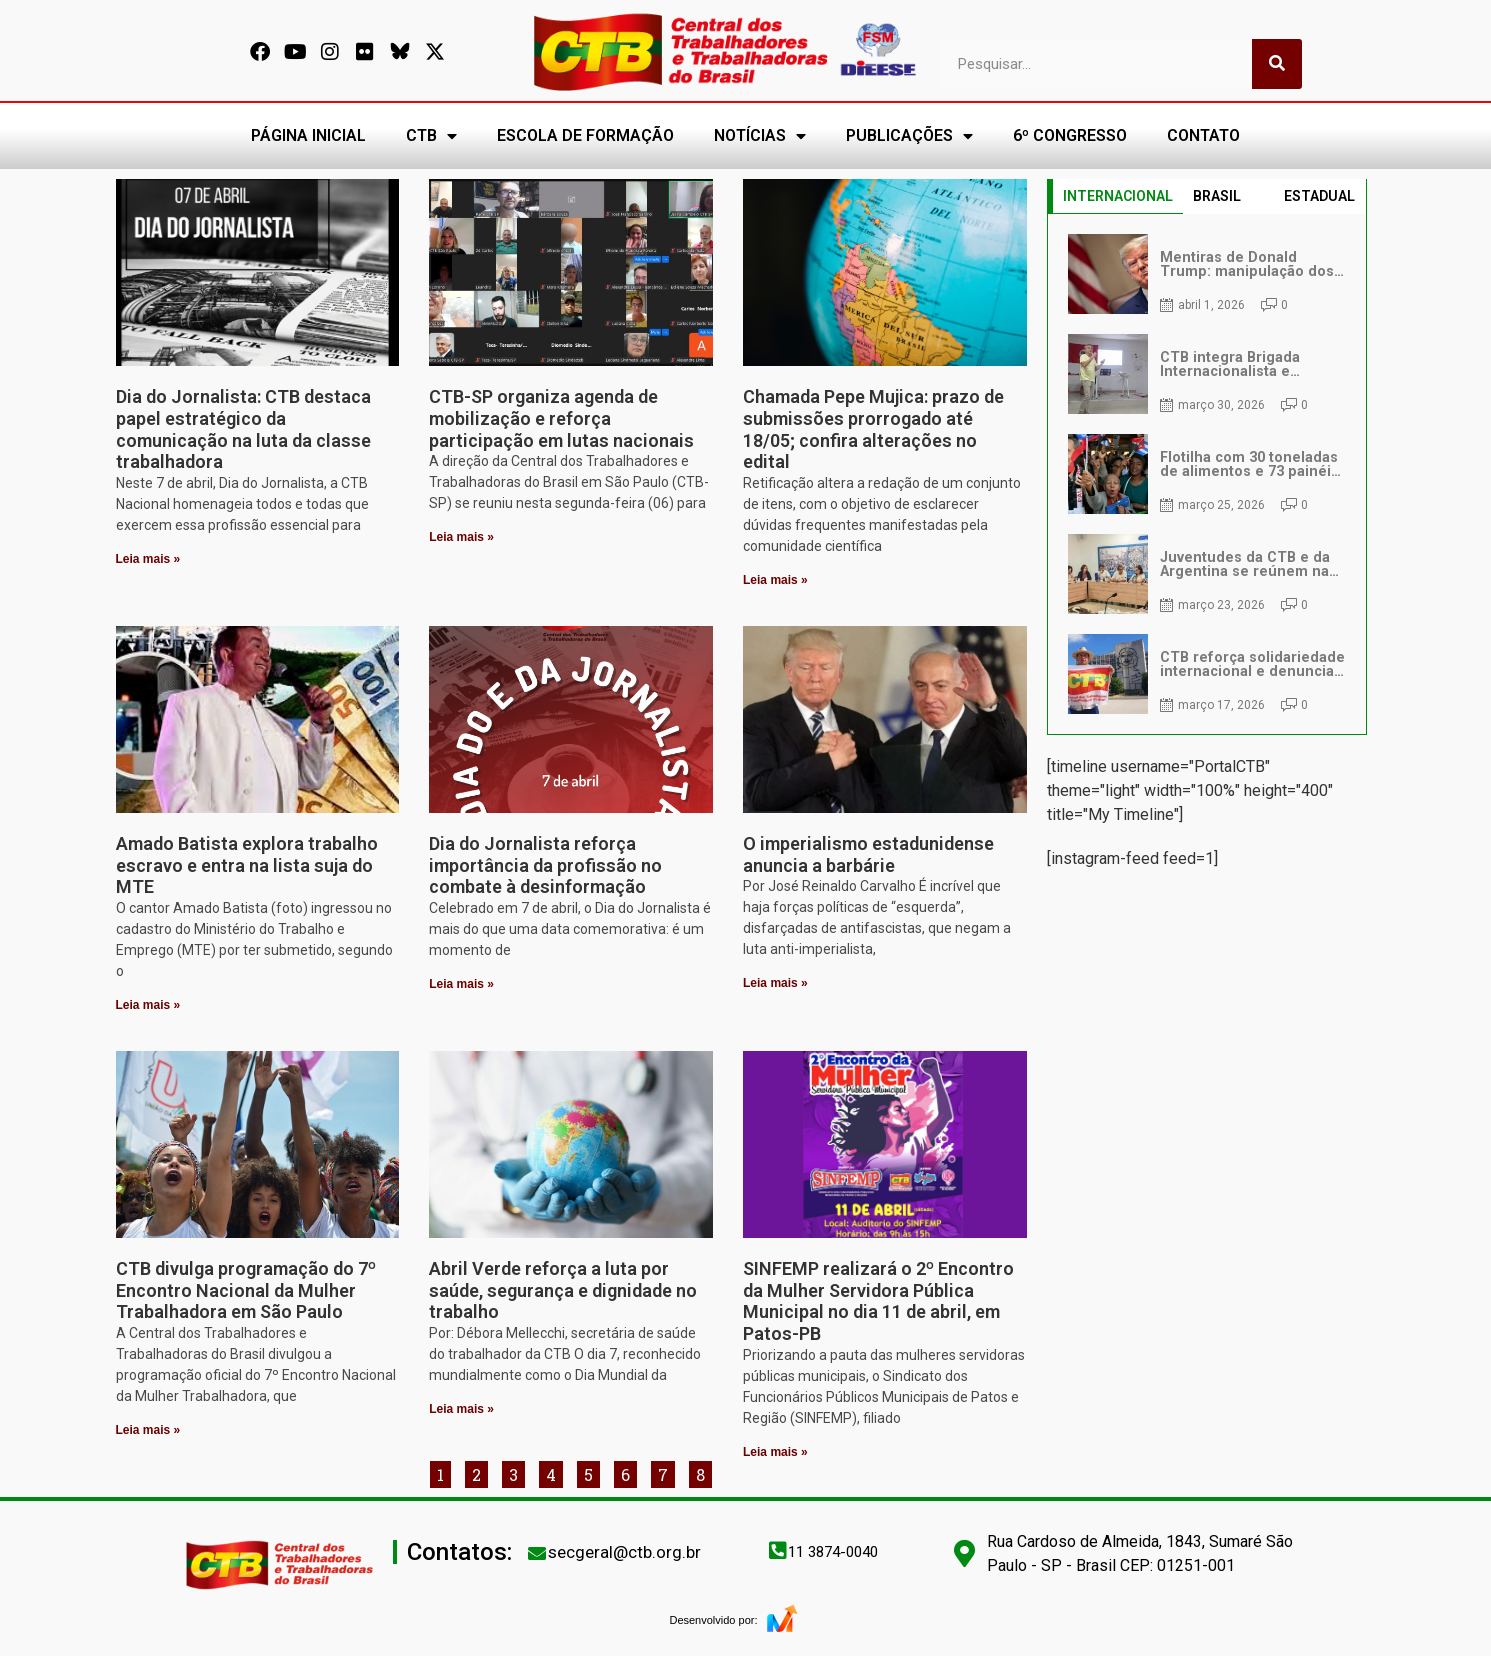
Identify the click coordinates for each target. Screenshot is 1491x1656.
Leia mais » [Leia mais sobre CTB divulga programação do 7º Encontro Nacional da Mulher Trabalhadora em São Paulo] (148, 1430)
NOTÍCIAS (760, 136)
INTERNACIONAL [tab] (1118, 196)
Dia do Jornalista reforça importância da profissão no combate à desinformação (545, 865)
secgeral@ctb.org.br (624, 1552)
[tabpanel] (1207, 474)
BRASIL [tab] (1217, 196)
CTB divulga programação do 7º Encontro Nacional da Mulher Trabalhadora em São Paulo (246, 1290)
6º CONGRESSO (1070, 135)
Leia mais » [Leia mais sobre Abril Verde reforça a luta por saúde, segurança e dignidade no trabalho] (461, 1409)
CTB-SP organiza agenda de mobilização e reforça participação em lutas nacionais (561, 418)
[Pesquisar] (1277, 64)
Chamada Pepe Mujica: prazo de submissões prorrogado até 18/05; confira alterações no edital (873, 429)
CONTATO (1203, 135)
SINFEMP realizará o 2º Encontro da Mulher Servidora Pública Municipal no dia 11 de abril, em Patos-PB (878, 1301)
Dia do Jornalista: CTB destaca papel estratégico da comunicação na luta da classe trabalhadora (243, 429)
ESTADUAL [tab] (1319, 196)
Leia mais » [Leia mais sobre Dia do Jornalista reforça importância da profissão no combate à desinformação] (461, 984)
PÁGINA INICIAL (308, 135)
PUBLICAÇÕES (909, 136)
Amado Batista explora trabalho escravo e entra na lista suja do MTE (247, 865)
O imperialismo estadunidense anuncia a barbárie (868, 854)
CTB (431, 136)
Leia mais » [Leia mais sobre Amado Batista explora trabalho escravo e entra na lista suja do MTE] (148, 1005)
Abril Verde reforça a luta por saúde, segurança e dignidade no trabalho (563, 1290)
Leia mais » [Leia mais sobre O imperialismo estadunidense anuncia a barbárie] (775, 983)
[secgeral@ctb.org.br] (537, 1553)
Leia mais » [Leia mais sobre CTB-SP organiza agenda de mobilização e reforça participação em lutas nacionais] (461, 537)
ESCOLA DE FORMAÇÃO (585, 135)
